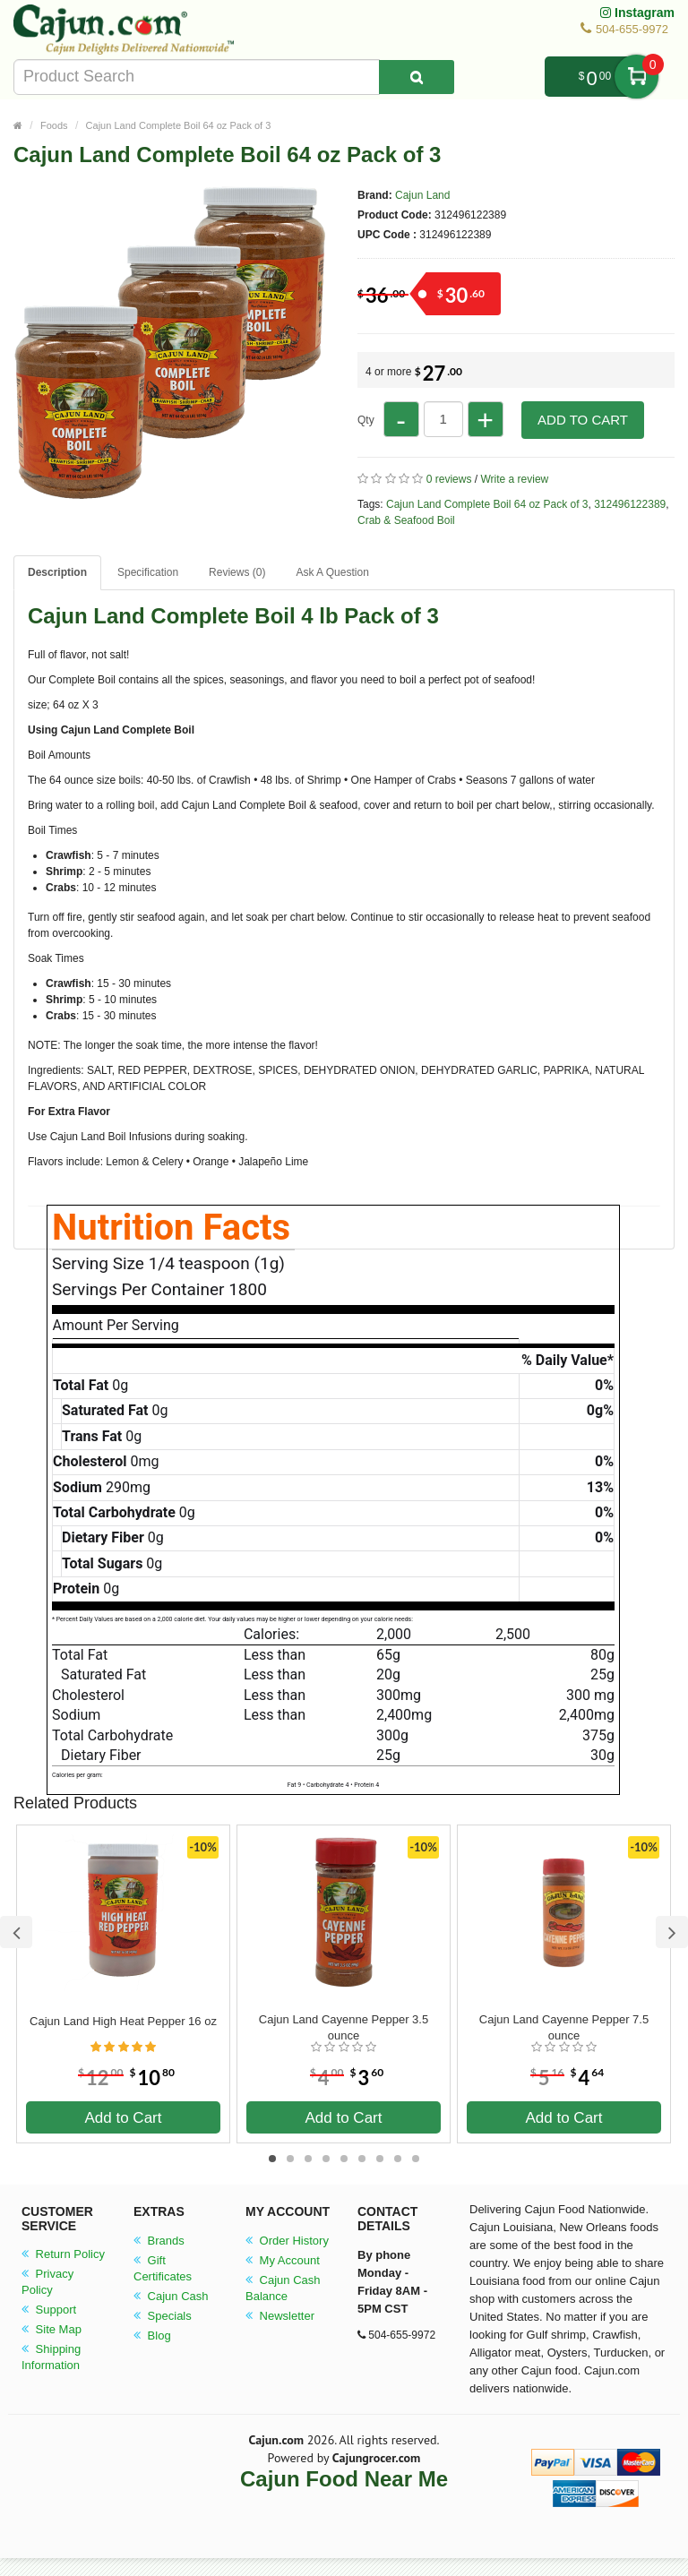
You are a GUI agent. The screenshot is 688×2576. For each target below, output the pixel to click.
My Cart (636, 77)
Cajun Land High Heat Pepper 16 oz (123, 2021)
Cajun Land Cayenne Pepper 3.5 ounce (343, 2027)
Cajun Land (422, 195)
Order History (287, 2240)
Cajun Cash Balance (283, 2288)
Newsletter (279, 2316)
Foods (54, 125)
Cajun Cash (171, 2296)
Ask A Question (332, 572)
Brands (159, 2240)
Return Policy (63, 2254)
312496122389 (630, 504)
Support (49, 2309)
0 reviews (449, 479)
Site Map (52, 2329)
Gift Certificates (162, 2268)
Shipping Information (51, 2357)
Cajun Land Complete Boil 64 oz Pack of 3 (178, 125)
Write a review (514, 479)
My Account (282, 2260)
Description (57, 572)
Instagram (637, 12)
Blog (152, 2335)
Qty (365, 420)
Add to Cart (583, 419)
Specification (147, 572)
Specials (162, 2316)
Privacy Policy (47, 2282)
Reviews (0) (237, 572)
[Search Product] (416, 77)
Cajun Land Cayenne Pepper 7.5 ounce (564, 2027)
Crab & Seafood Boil (406, 520)
